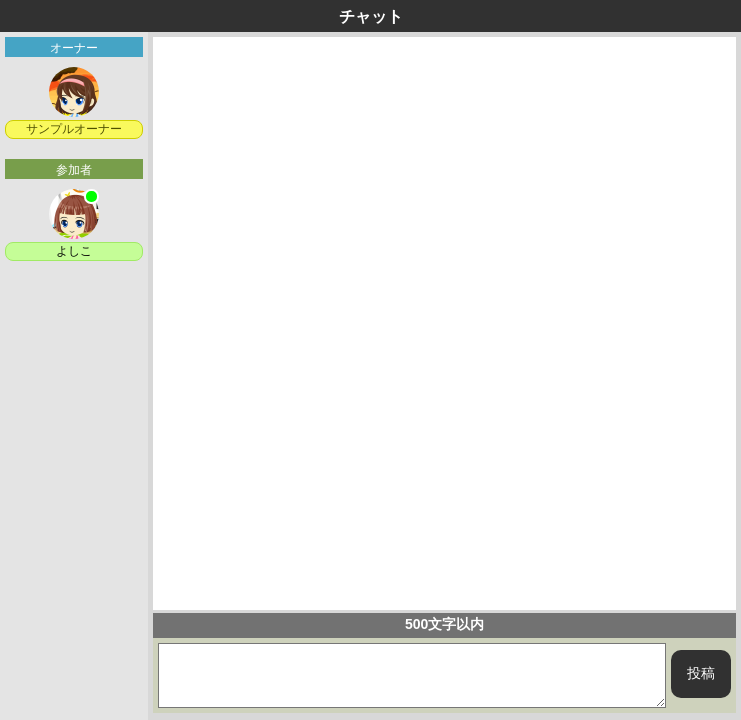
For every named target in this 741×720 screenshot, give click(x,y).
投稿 (701, 673)
